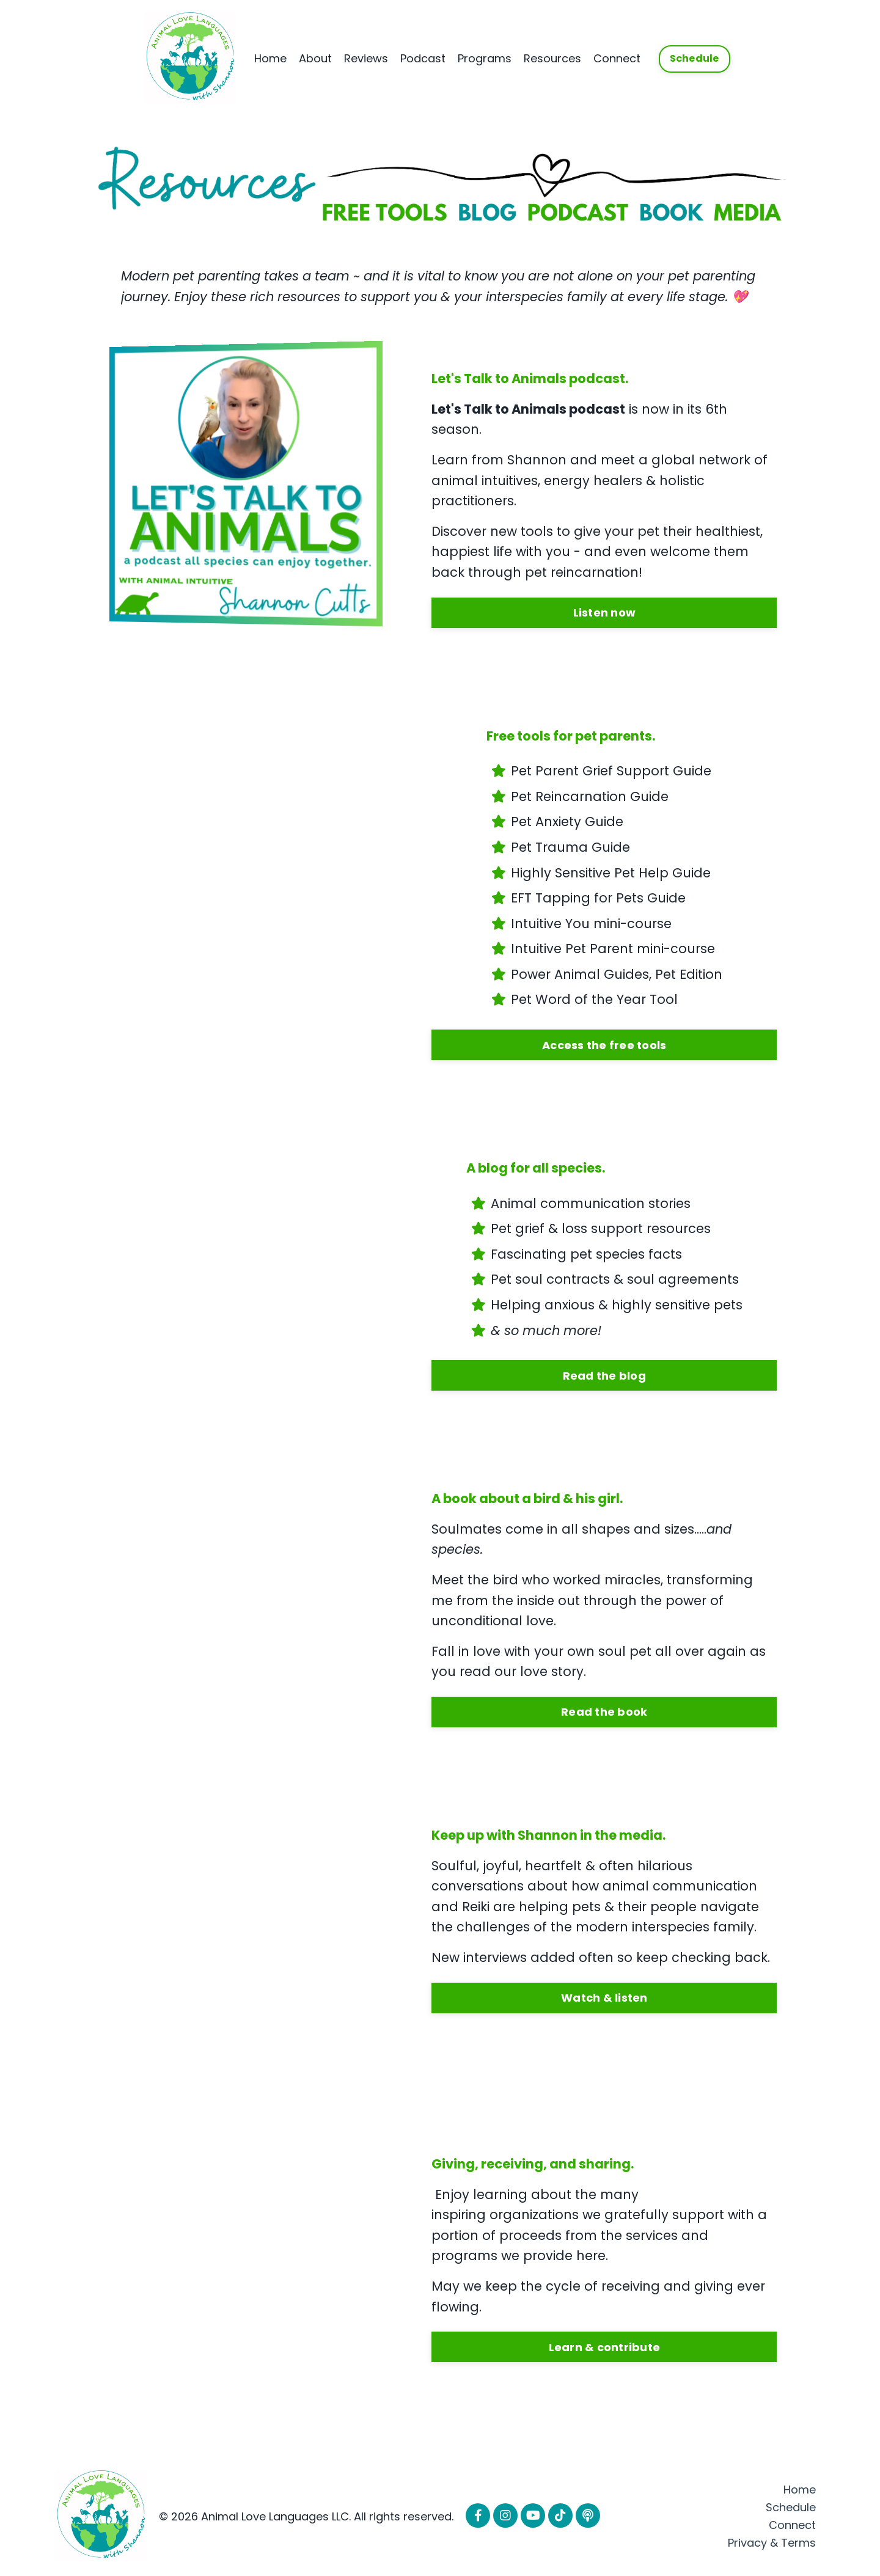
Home (270, 58)
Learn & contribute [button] (605, 2347)
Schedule (791, 2507)
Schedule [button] (694, 58)
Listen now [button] (604, 612)
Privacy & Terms (772, 2542)
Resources (552, 58)
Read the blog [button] (604, 1375)
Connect (616, 58)
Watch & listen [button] (604, 1997)
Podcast (423, 58)
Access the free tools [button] (604, 1045)
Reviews (366, 58)
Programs (485, 58)
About (315, 58)
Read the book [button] (604, 1711)
